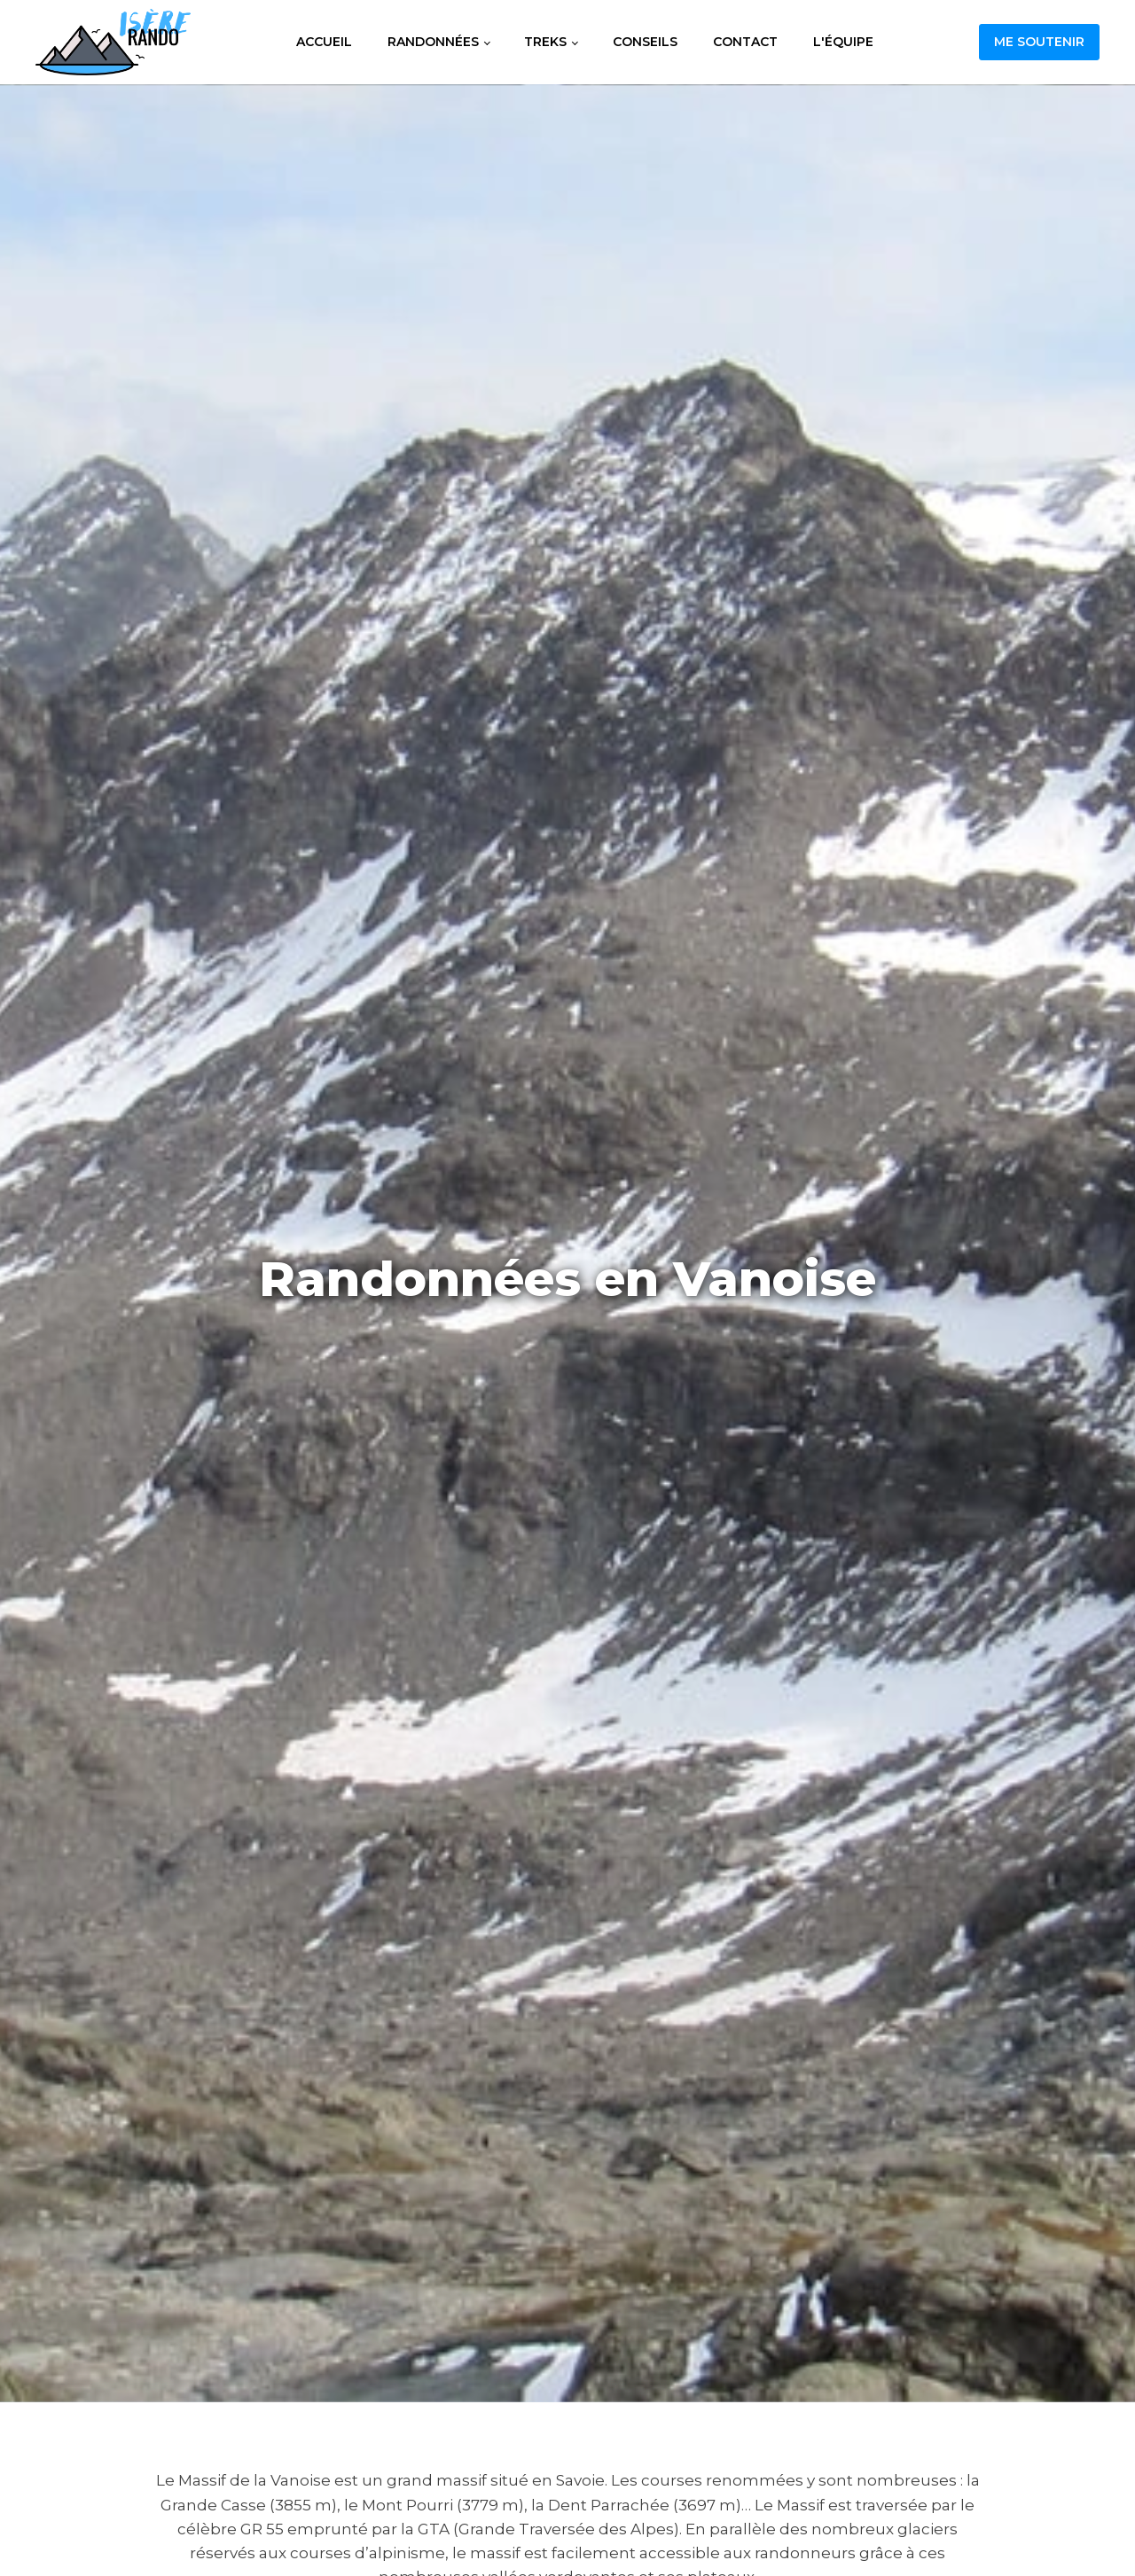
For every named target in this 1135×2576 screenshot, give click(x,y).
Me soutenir (1039, 42)
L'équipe (843, 42)
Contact (745, 42)
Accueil (324, 42)
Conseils (645, 42)
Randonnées (433, 42)
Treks (545, 42)
